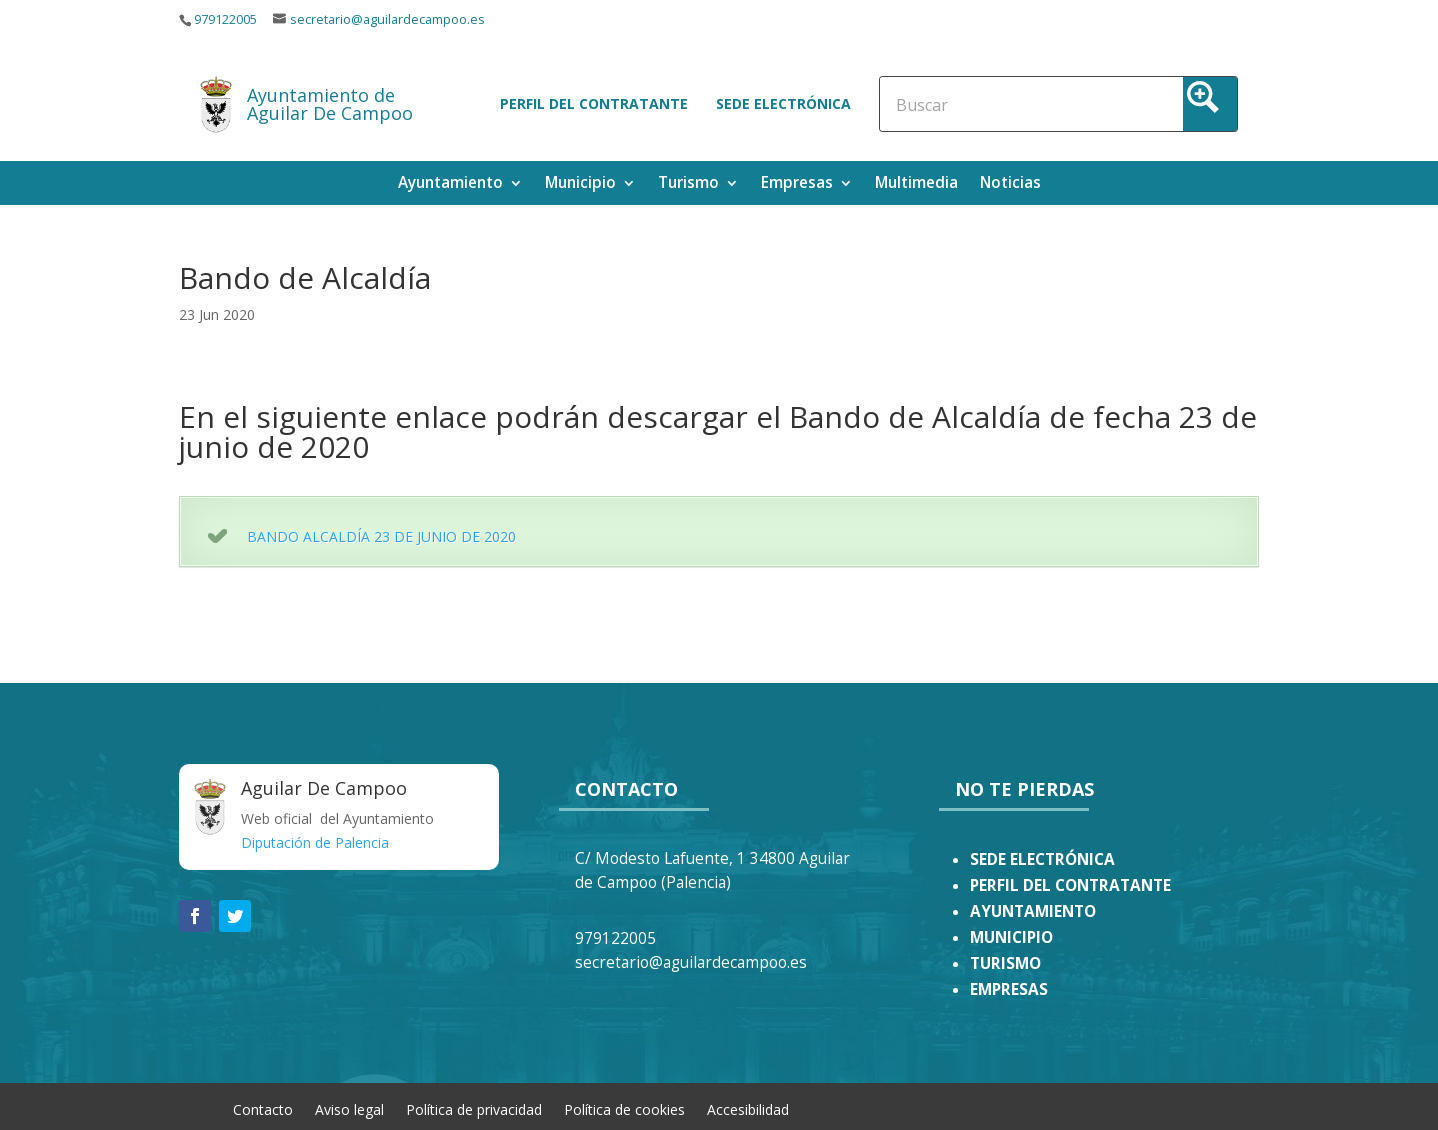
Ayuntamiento (450, 184)
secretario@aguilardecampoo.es (387, 19)
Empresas (797, 184)
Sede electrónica (783, 103)
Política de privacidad (474, 1108)
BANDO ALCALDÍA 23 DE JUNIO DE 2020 (381, 536)
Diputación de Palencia (315, 842)
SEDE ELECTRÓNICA (1042, 859)
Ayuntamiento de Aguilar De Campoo (330, 104)
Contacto (263, 1108)
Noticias (1010, 184)
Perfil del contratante (594, 103)
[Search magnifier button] (1210, 104)
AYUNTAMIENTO (1033, 911)
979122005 (225, 19)
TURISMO (1005, 963)
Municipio (580, 184)
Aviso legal (349, 1108)
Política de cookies (624, 1108)
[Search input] (983, 104)
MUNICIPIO (1011, 937)
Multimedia (916, 184)
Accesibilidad (748, 1108)
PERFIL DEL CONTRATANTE (1070, 885)
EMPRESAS (1009, 989)
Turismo (688, 184)
